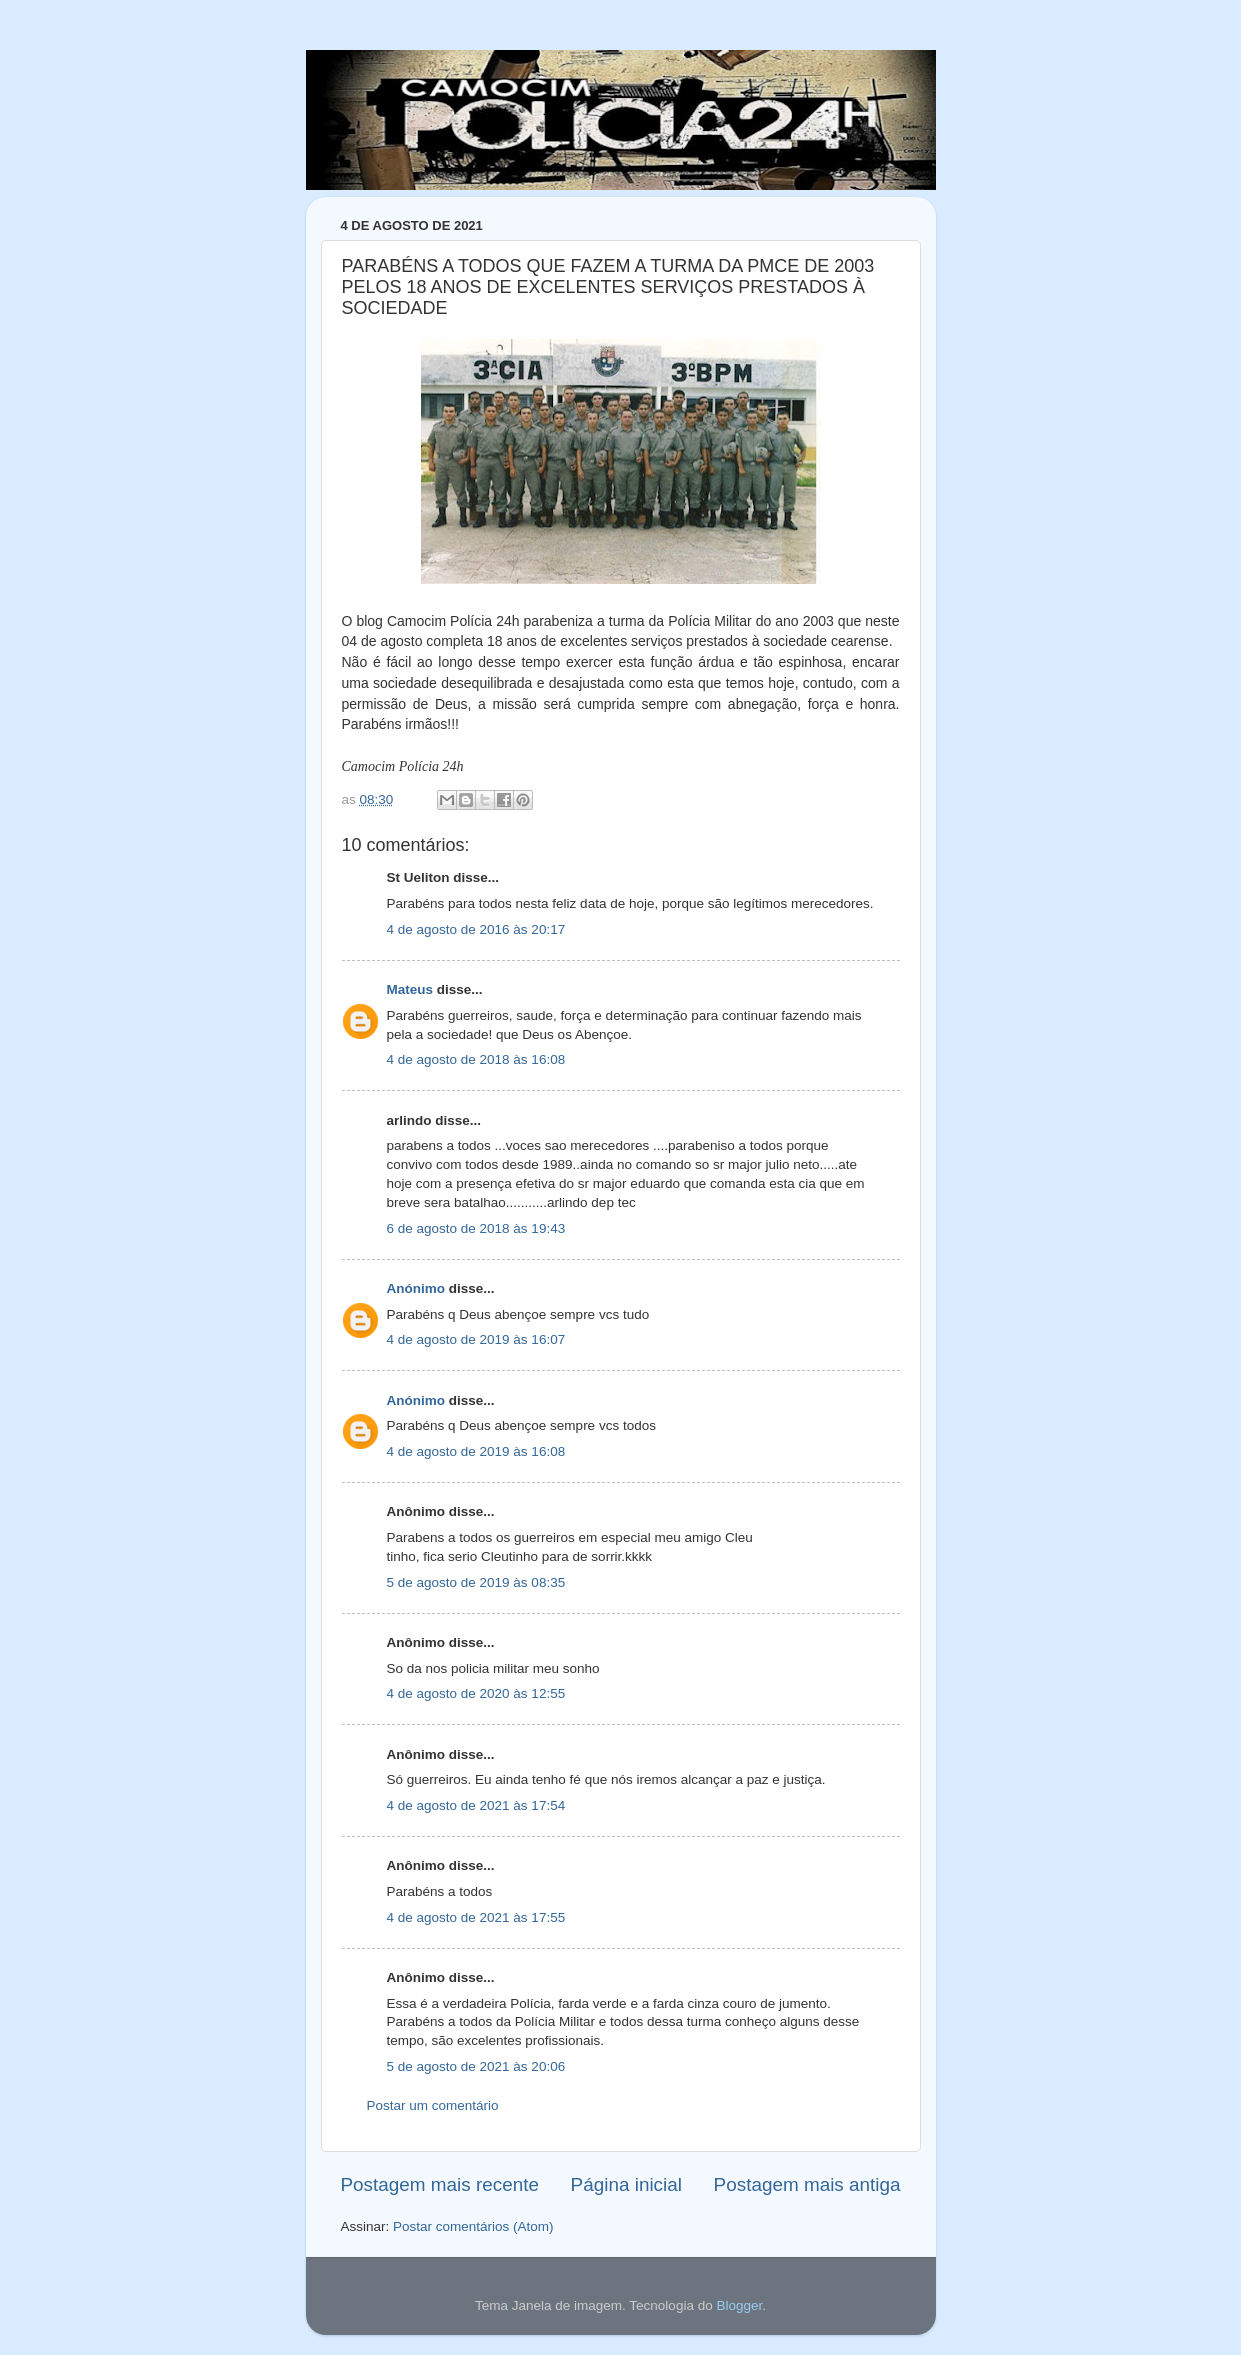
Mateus (410, 989)
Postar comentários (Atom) (473, 2226)
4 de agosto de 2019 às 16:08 (476, 1451)
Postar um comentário (433, 2105)
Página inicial (626, 2184)
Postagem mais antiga (807, 2184)
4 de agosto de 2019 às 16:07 (476, 1339)
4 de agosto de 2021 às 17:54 (476, 1805)
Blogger (739, 2305)
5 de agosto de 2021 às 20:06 (476, 2066)
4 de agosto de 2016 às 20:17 (476, 929)
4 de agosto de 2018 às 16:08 (476, 1059)
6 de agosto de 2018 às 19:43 (476, 1228)
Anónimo (416, 1288)
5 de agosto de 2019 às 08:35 (476, 1582)
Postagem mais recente (440, 2184)
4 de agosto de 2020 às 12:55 (476, 1693)
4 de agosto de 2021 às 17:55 (476, 1917)
